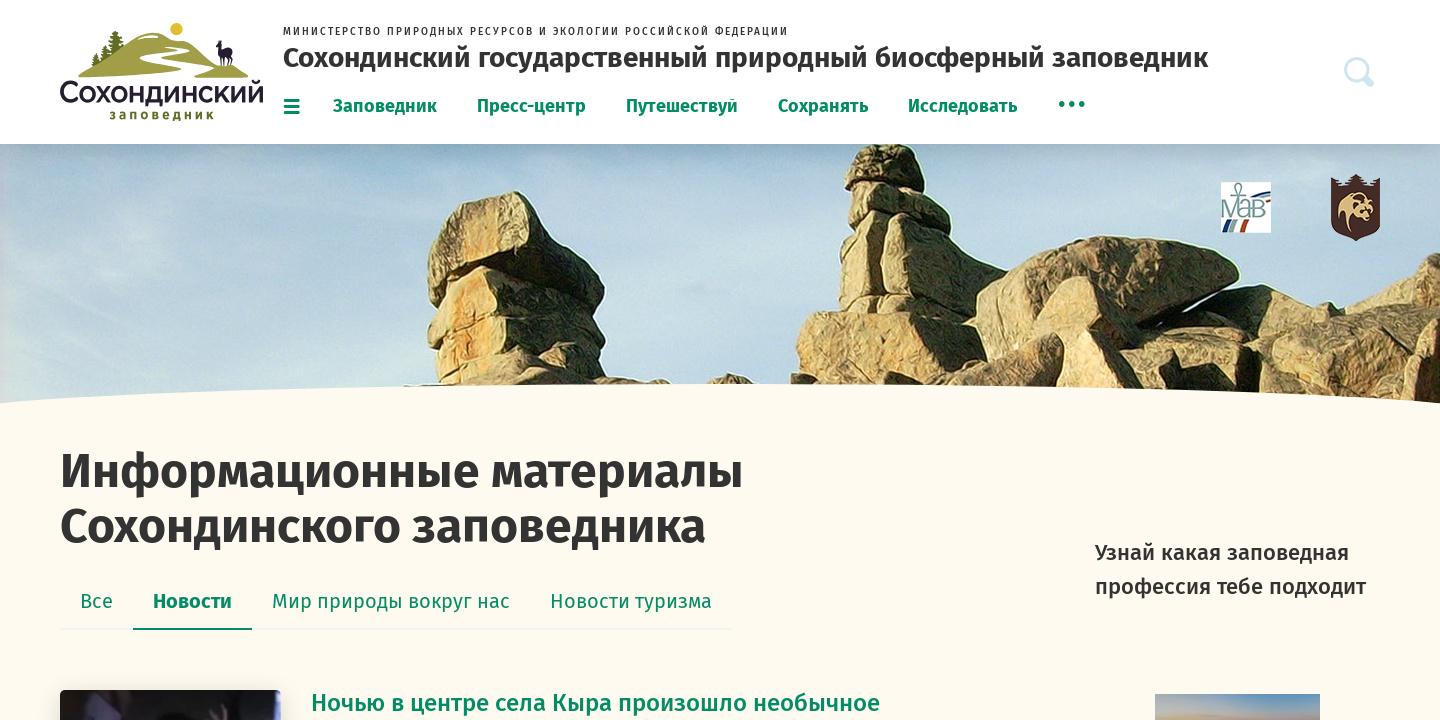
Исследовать (962, 106)
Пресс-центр (531, 106)
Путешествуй (682, 106)
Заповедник (385, 106)
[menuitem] (385, 107)
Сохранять (823, 106)
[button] (1072, 104)
